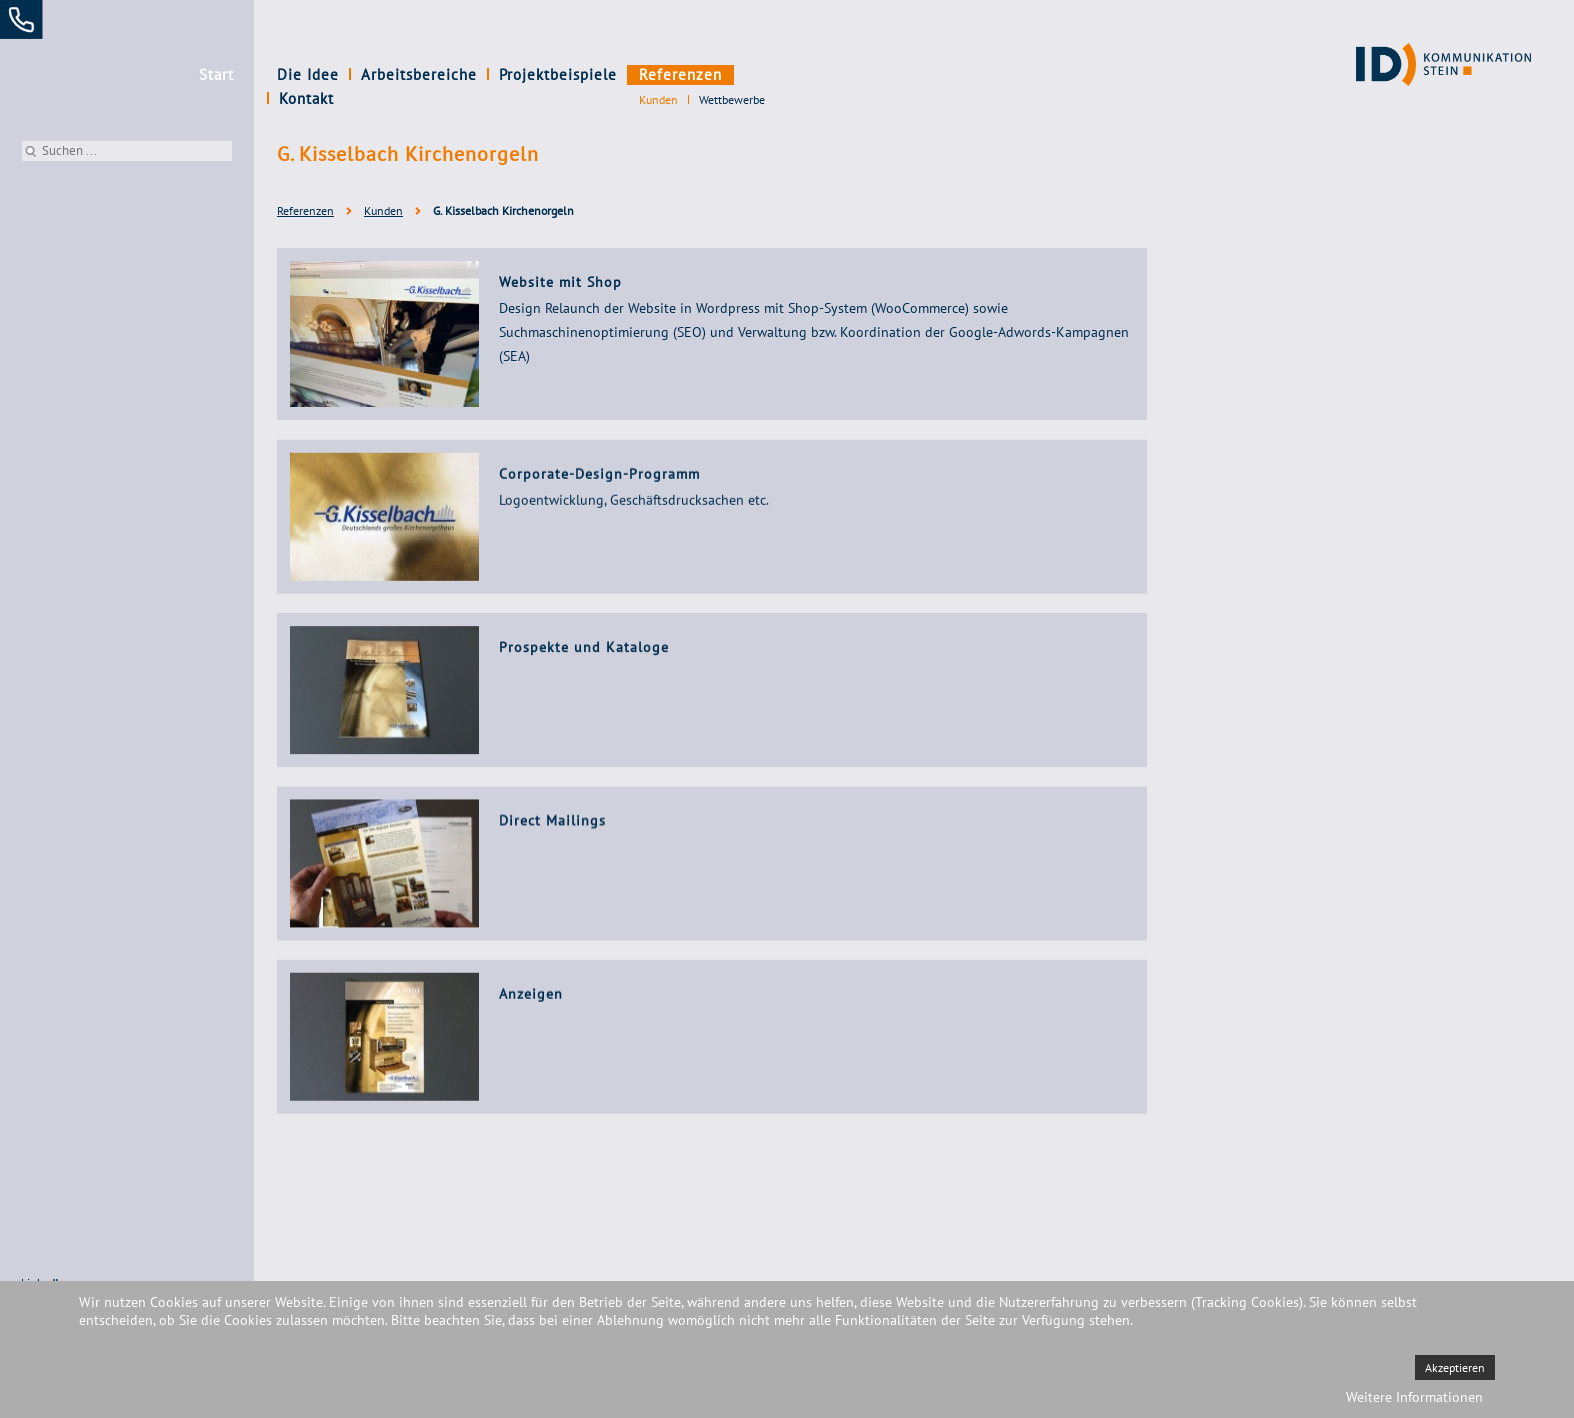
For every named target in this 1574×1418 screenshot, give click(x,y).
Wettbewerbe (732, 99)
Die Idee (308, 74)
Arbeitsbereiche (419, 74)
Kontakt (771, 74)
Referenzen (680, 74)
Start (216, 74)
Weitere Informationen (1414, 1397)
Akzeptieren (1455, 1367)
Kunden (658, 99)
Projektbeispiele (558, 74)
